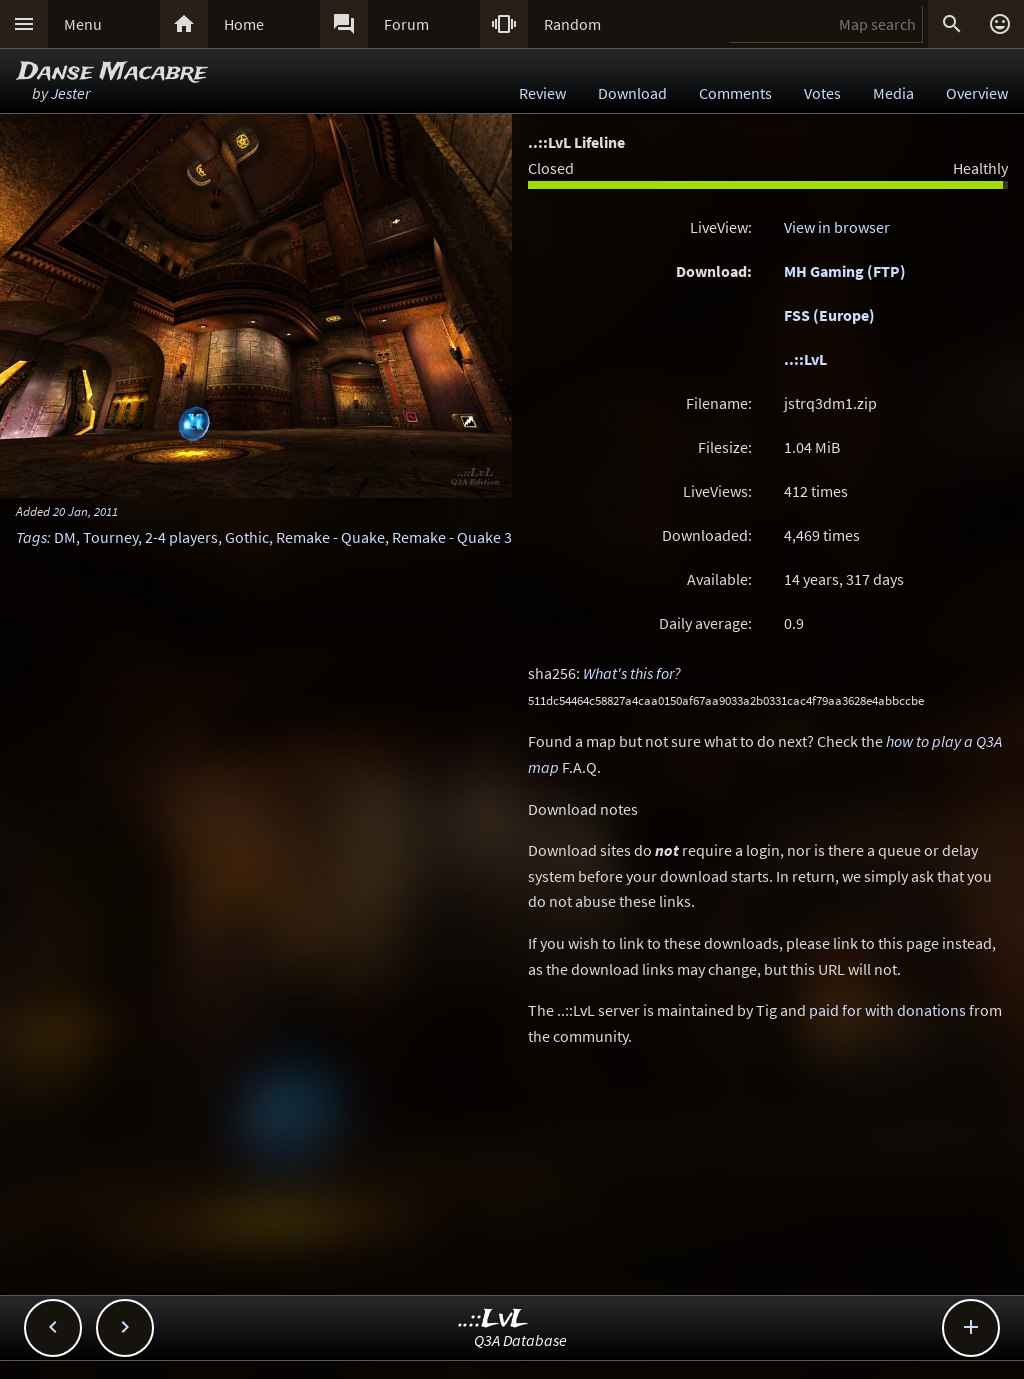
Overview (977, 93)
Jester (70, 93)
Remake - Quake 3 (452, 537)
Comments (735, 93)
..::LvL (805, 359)
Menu (83, 24)
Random (572, 24)
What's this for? (632, 673)
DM (65, 537)
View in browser (837, 227)
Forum (406, 24)
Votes (822, 93)
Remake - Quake (330, 537)
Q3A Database (520, 1340)
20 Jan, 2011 (85, 511)
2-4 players (181, 537)
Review (542, 93)
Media (893, 93)
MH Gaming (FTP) (845, 271)
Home (244, 24)
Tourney (110, 537)
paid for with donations (887, 1010)
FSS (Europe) (829, 315)
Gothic (247, 537)
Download (632, 93)
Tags (31, 537)
